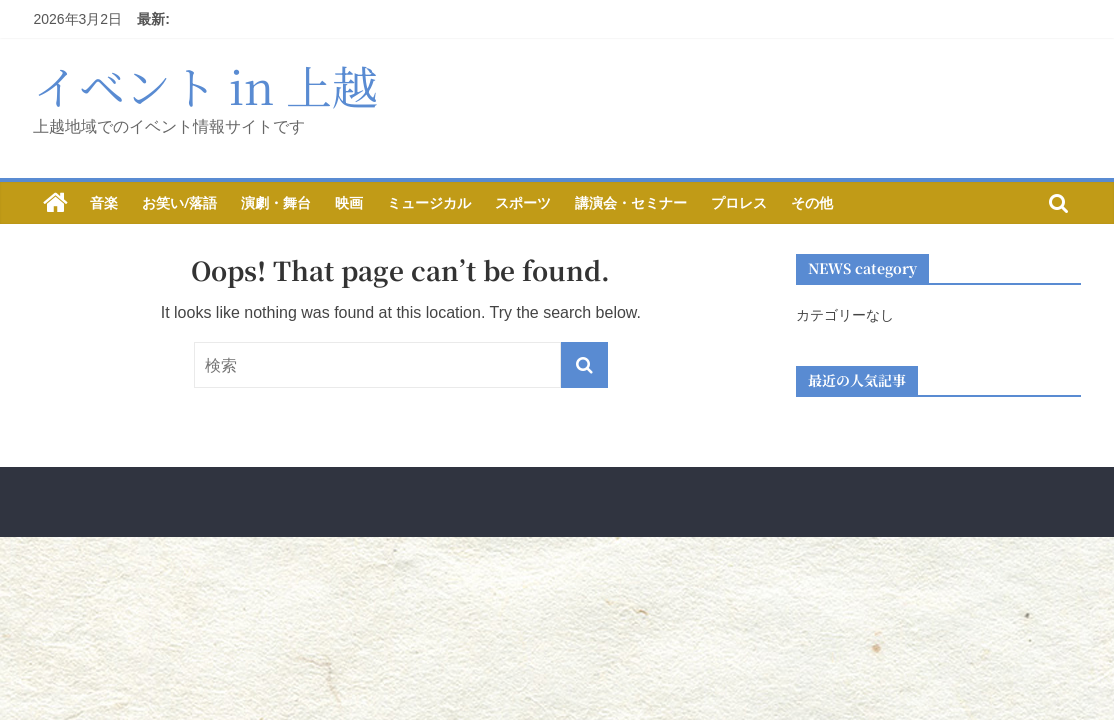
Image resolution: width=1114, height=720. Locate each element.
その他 (812, 202)
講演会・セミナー (631, 202)
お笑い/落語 (179, 202)
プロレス (739, 202)
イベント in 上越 (205, 85)
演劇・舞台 (276, 202)
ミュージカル (429, 202)
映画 (349, 202)
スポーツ (523, 202)
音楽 (104, 202)
